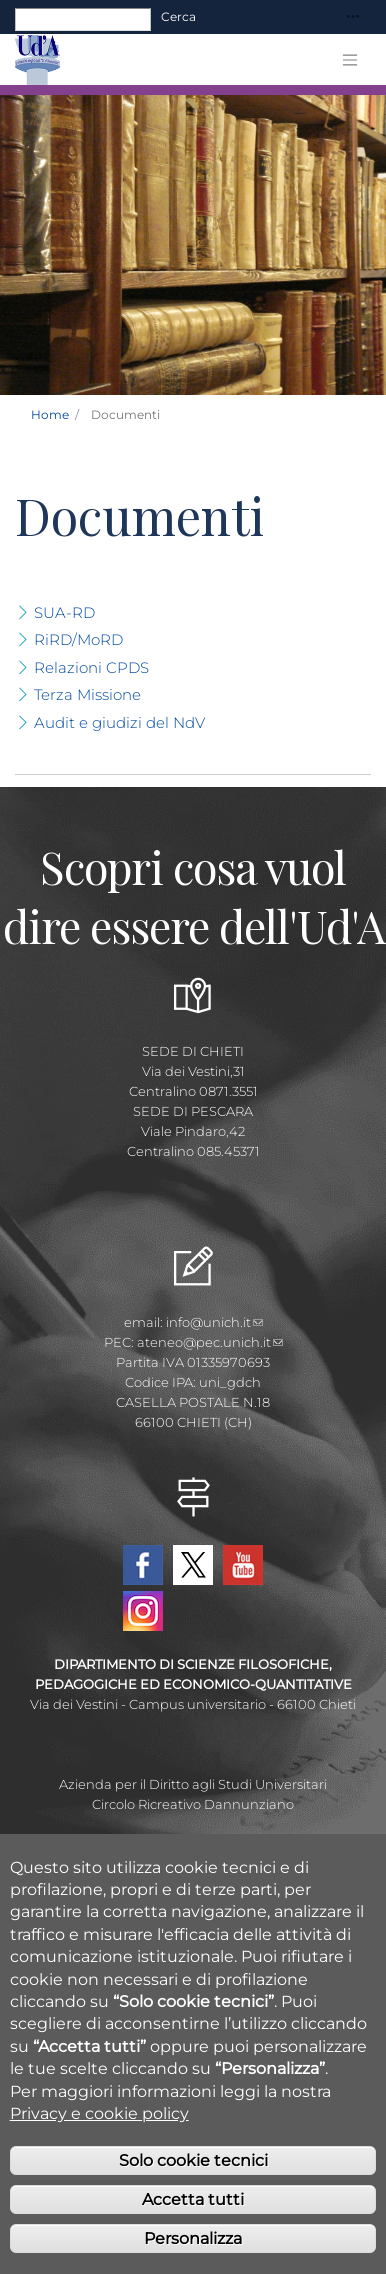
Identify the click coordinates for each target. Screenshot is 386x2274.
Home (50, 414)
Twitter (193, 1565)
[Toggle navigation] (353, 17)
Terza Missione (87, 694)
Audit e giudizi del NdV (119, 722)
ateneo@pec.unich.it (210, 1342)
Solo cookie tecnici (193, 2178)
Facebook (143, 1565)
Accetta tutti (193, 2217)
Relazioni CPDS (91, 667)
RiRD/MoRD (78, 639)
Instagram (143, 1611)
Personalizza (193, 2256)
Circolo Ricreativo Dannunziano (193, 1804)
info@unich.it (214, 1322)
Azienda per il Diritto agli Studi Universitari (193, 1784)
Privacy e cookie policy (99, 2131)
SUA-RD (64, 612)
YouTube (243, 1565)
